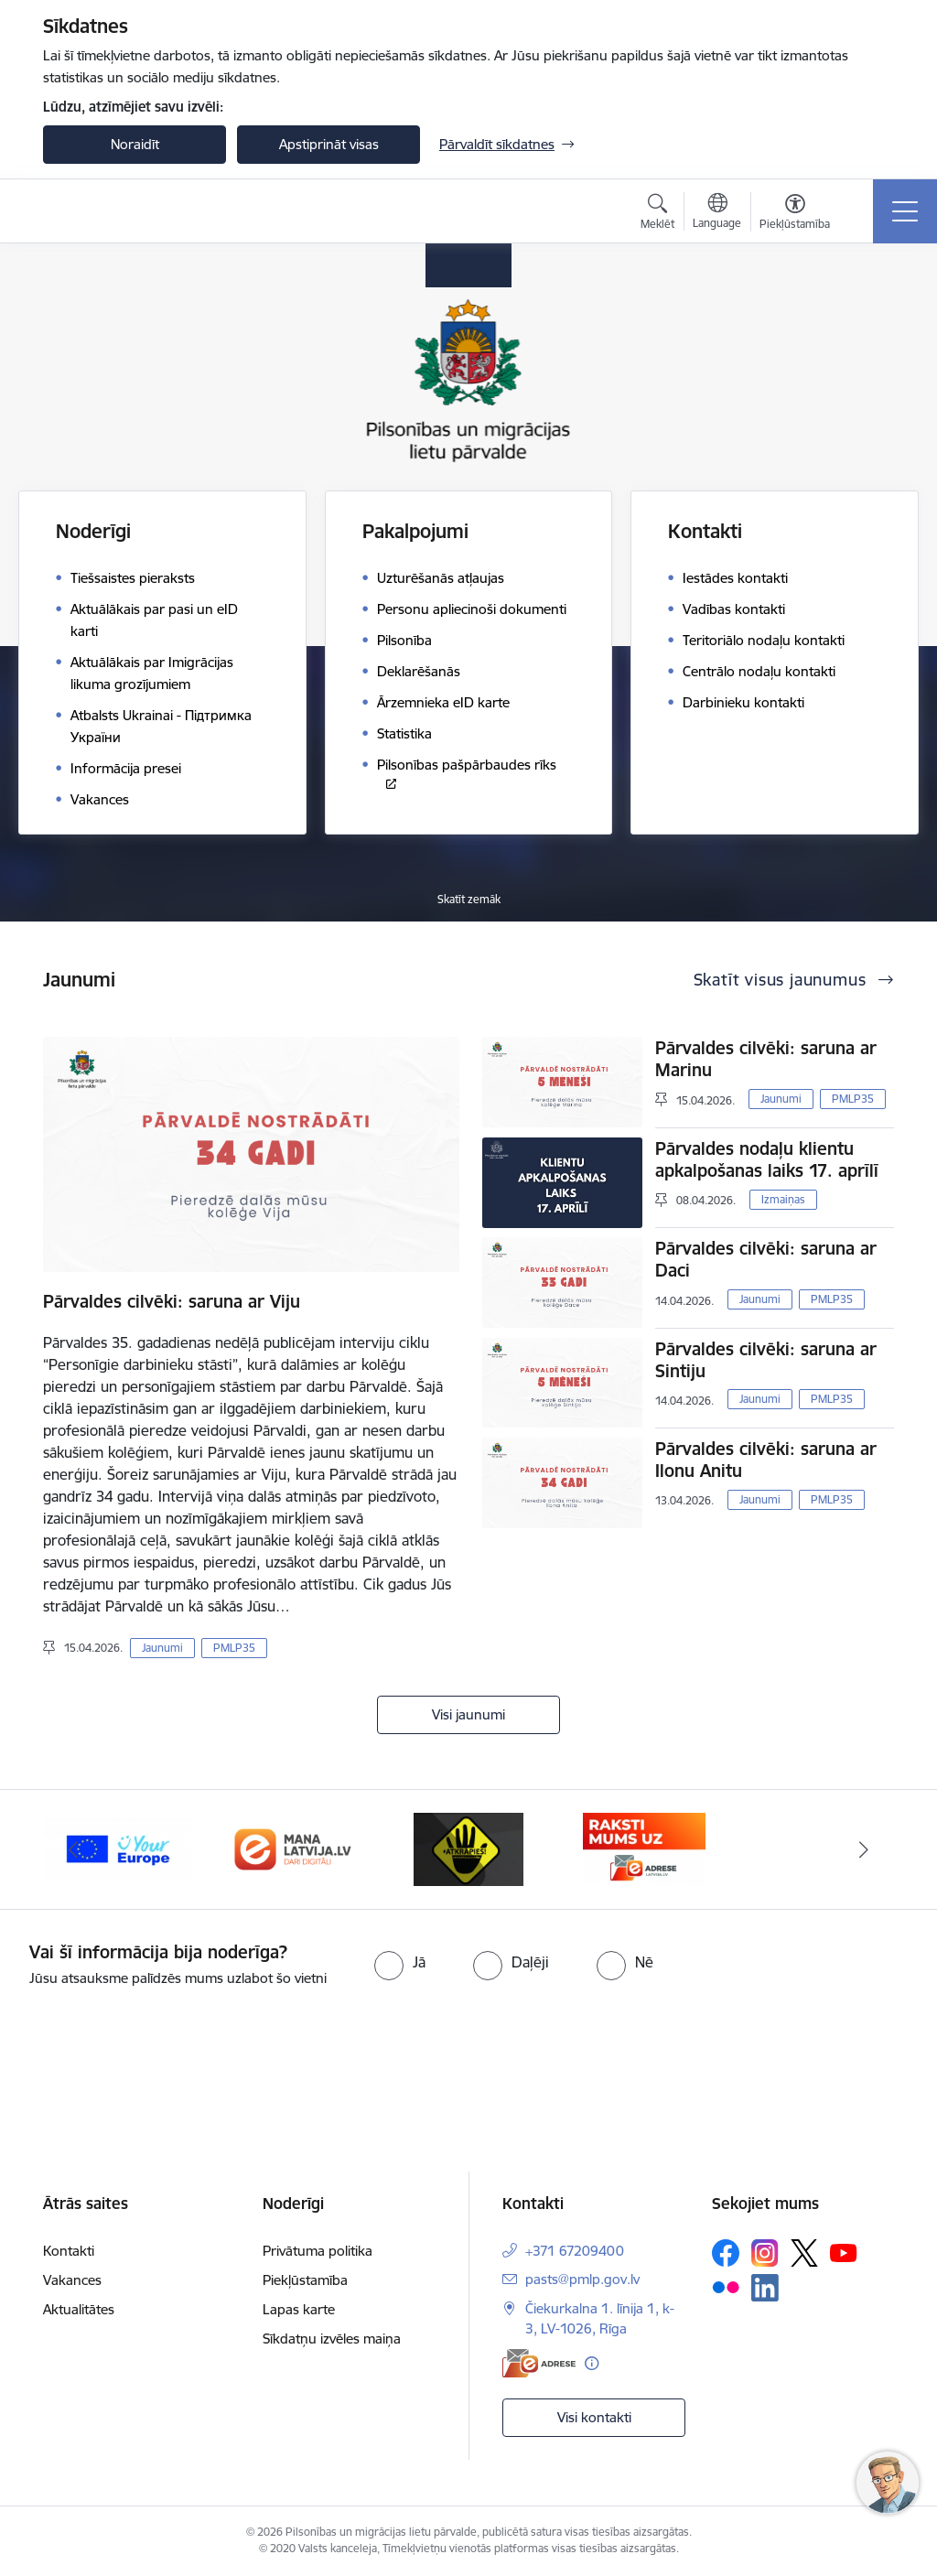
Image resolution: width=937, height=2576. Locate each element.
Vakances (72, 2280)
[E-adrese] (539, 2363)
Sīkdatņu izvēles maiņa (332, 2338)
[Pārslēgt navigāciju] (905, 211)
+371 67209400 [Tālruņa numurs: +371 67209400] (574, 2250)
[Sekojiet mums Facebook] (725, 2253)
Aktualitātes (78, 2309)
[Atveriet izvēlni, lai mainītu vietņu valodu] (717, 213)
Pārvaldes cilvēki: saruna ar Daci (766, 1259)
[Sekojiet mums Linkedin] (765, 2287)
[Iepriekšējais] (73, 1849)
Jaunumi (162, 1647)
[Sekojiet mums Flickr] (725, 2287)
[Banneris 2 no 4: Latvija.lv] (293, 1848)
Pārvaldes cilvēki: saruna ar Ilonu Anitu (766, 1460)
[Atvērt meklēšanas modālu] (657, 214)
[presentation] (153, 2058)
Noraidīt (135, 144)
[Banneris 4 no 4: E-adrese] (644, 1848)
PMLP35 (234, 1647)
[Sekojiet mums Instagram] (765, 2252)
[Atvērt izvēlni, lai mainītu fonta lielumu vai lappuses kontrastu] (794, 214)
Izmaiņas (783, 1199)
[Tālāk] (864, 1849)
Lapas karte (299, 2309)
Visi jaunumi (468, 1714)
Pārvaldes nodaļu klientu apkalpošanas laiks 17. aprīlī (766, 1159)
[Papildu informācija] (591, 2363)
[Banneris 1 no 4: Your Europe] (117, 1848)
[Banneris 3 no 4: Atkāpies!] (468, 1848)
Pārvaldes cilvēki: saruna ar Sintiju (766, 1360)
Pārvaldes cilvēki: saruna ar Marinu (766, 1059)
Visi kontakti (594, 2417)
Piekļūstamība (305, 2280)
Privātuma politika (317, 2250)
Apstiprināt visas (329, 144)
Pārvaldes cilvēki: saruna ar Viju (171, 1301)
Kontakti (68, 2250)
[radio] (399, 1962)
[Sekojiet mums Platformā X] (804, 2253)
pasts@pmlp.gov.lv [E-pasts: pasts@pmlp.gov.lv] (582, 2279)
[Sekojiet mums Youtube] (843, 2252)
